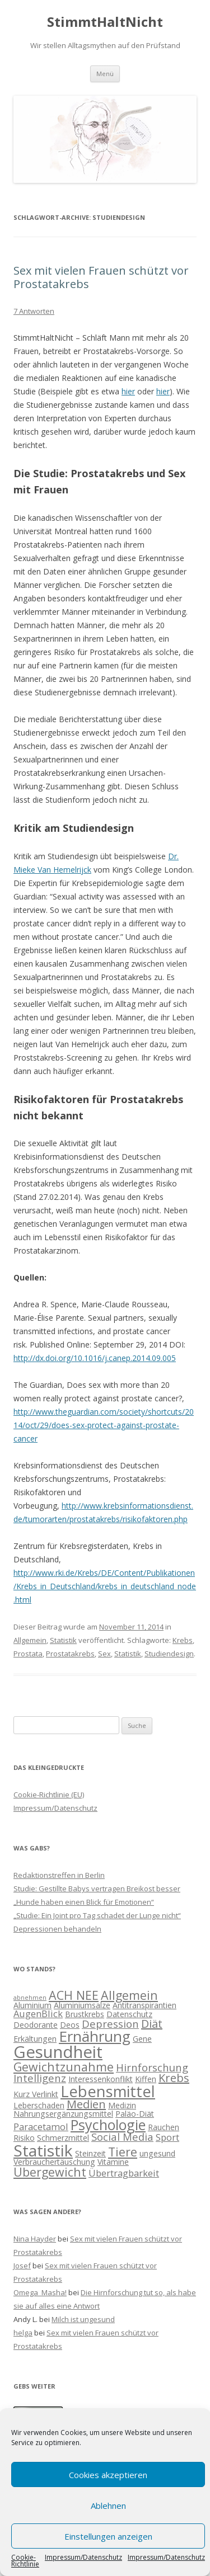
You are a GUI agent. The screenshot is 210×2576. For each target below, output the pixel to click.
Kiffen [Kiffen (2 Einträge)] (145, 2079)
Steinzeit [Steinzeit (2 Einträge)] (90, 2153)
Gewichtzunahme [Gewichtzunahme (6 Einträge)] (63, 2067)
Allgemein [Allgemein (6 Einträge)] (129, 1995)
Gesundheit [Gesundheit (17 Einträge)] (57, 2052)
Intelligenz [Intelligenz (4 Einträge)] (39, 2078)
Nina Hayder (34, 2239)
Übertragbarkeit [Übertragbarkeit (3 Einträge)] (123, 2173)
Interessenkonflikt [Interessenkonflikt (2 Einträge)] (100, 2079)
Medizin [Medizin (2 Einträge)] (122, 2105)
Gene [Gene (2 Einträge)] (142, 2038)
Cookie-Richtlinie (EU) (48, 1794)
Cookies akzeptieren (108, 2474)
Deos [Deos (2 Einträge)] (70, 2024)
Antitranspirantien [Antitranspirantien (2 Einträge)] (144, 2005)
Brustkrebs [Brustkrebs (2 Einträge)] (84, 2014)
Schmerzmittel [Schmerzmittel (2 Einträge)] (63, 2137)
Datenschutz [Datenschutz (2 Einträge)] (129, 2014)
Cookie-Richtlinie (25, 2561)
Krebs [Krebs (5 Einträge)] (173, 2077)
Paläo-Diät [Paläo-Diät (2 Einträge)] (134, 2113)
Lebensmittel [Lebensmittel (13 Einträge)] (107, 2091)
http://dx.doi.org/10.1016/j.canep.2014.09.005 (94, 1358)
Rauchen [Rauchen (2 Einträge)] (163, 2127)
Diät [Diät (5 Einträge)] (151, 2023)
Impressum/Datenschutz (83, 2558)
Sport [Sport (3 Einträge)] (167, 2137)
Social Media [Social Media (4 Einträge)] (122, 2137)
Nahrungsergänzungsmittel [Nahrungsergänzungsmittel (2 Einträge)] (63, 2113)
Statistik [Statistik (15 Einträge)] (43, 2150)
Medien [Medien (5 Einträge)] (86, 2104)
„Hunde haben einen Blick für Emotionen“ (83, 1902)
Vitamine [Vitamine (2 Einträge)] (113, 2161)
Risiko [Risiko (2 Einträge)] (24, 2137)
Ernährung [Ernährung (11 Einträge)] (94, 2036)
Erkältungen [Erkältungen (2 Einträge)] (35, 2038)
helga (22, 2333)
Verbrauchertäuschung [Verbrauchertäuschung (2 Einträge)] (54, 2161)
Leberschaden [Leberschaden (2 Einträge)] (38, 2105)
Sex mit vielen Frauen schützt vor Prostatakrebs (101, 277)
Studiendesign (169, 1654)
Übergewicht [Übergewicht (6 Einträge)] (49, 2172)
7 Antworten (33, 311)
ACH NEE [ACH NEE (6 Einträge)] (74, 1995)
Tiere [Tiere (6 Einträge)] (122, 2152)
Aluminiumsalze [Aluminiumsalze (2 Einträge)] (82, 2005)
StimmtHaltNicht (105, 22)
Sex (104, 1654)
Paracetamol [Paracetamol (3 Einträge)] (40, 2126)
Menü (105, 73)
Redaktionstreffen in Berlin (59, 1875)
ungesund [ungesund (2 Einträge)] (157, 2153)
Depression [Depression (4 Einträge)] (110, 2024)
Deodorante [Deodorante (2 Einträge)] (35, 2024)
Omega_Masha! (40, 2292)
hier (128, 391)
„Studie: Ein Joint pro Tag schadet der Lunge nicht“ (97, 1915)
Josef (22, 2266)
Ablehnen (108, 2505)
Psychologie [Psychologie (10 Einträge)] (108, 2124)
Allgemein (29, 1640)
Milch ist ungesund (83, 2319)
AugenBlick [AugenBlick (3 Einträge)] (38, 2013)
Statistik (63, 1640)
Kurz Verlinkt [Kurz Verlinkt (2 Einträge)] (35, 2094)
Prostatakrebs (70, 1654)
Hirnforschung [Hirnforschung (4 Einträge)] (152, 2067)
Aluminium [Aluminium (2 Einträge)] (32, 2005)
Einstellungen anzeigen (108, 2536)
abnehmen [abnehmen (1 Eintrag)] (29, 1998)
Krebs (182, 1640)
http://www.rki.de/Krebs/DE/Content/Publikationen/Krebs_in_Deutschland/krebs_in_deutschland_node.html (104, 1586)
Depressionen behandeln (57, 1929)
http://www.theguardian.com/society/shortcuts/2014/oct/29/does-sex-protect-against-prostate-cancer (103, 1425)
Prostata (28, 1654)
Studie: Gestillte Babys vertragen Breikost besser (96, 1888)
